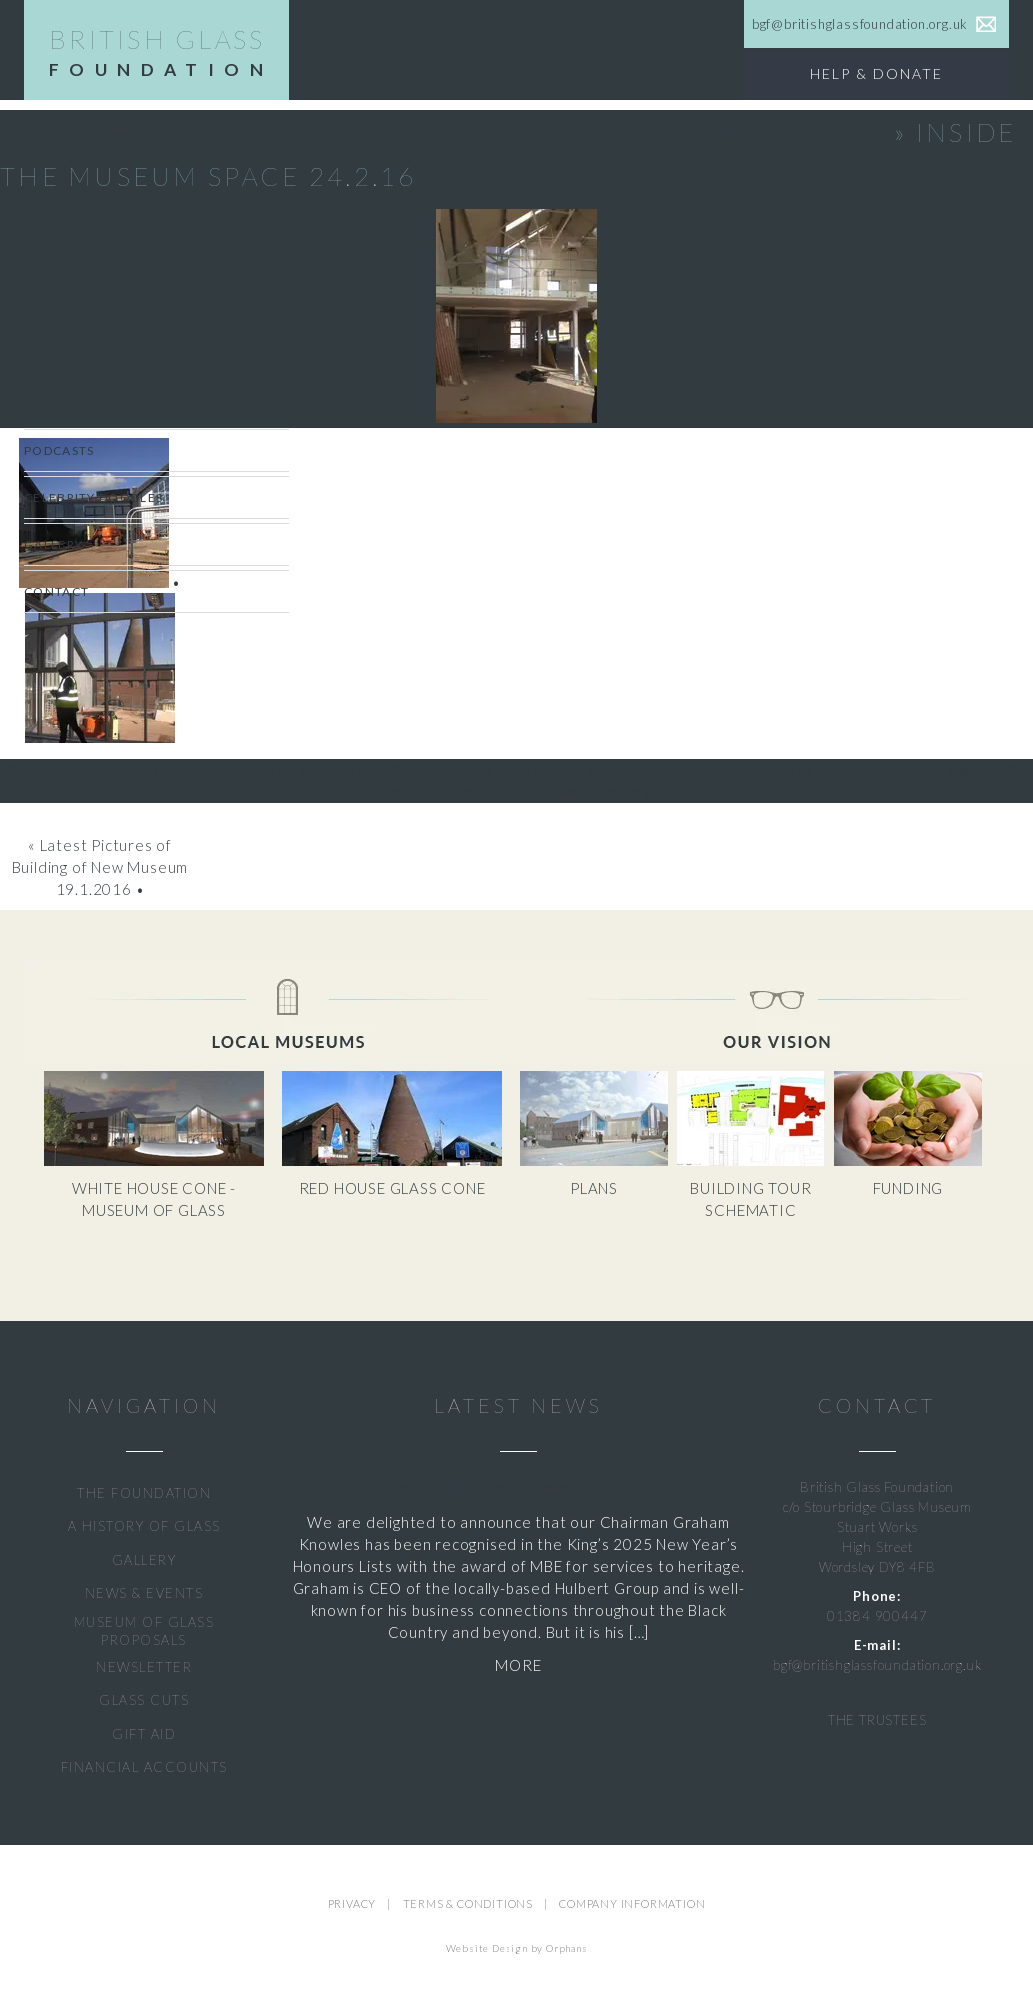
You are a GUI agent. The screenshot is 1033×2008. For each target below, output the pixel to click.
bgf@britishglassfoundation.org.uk (877, 1665)
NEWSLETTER (144, 1667)
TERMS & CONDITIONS (468, 1903)
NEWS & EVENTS (144, 1593)
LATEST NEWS (518, 1405)
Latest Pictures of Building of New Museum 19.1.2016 (443, 132)
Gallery (53, 544)
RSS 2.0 (1001, 770)
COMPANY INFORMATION (632, 1903)
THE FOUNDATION (144, 1493)
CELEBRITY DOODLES (93, 497)
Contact (56, 591)
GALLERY (144, 1560)
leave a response (448, 792)
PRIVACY (352, 1903)
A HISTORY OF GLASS (144, 1526)
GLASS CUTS (144, 1700)
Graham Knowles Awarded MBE (518, 1488)
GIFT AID (144, 1734)
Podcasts (59, 450)
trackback (567, 792)
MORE (518, 1665)
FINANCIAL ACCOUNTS (144, 1767)
